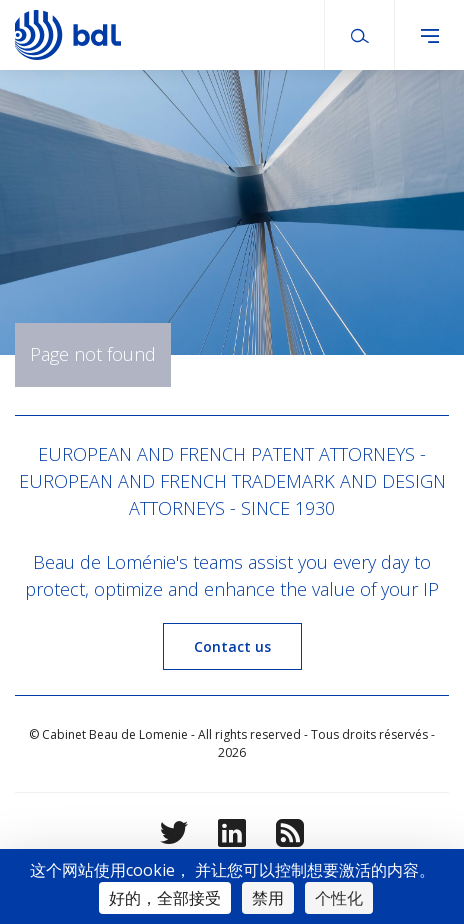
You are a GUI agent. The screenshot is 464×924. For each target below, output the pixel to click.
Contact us (232, 646)
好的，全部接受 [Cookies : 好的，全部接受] (165, 898)
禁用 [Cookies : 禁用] (268, 898)
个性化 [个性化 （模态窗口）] (339, 898)
